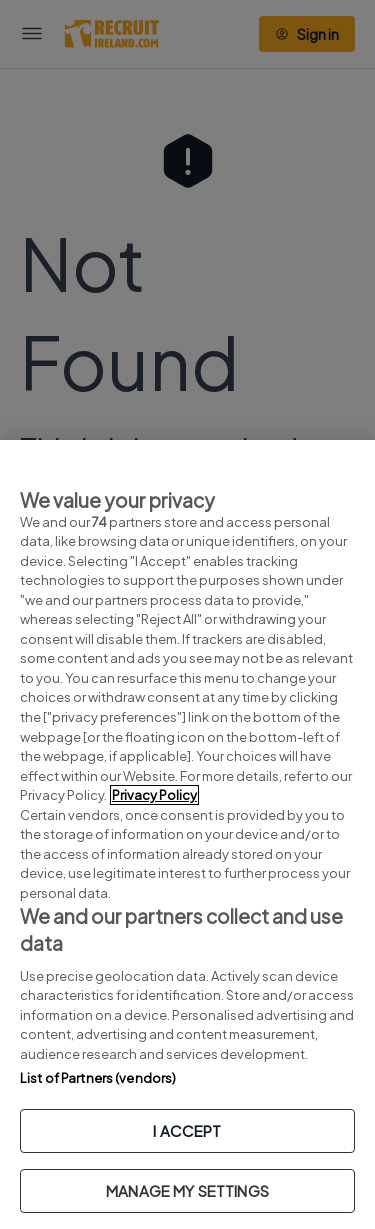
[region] (187, 834)
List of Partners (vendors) (98, 1078)
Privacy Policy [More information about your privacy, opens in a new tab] (154, 795)
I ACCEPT (187, 1130)
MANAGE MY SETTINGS (187, 1190)
